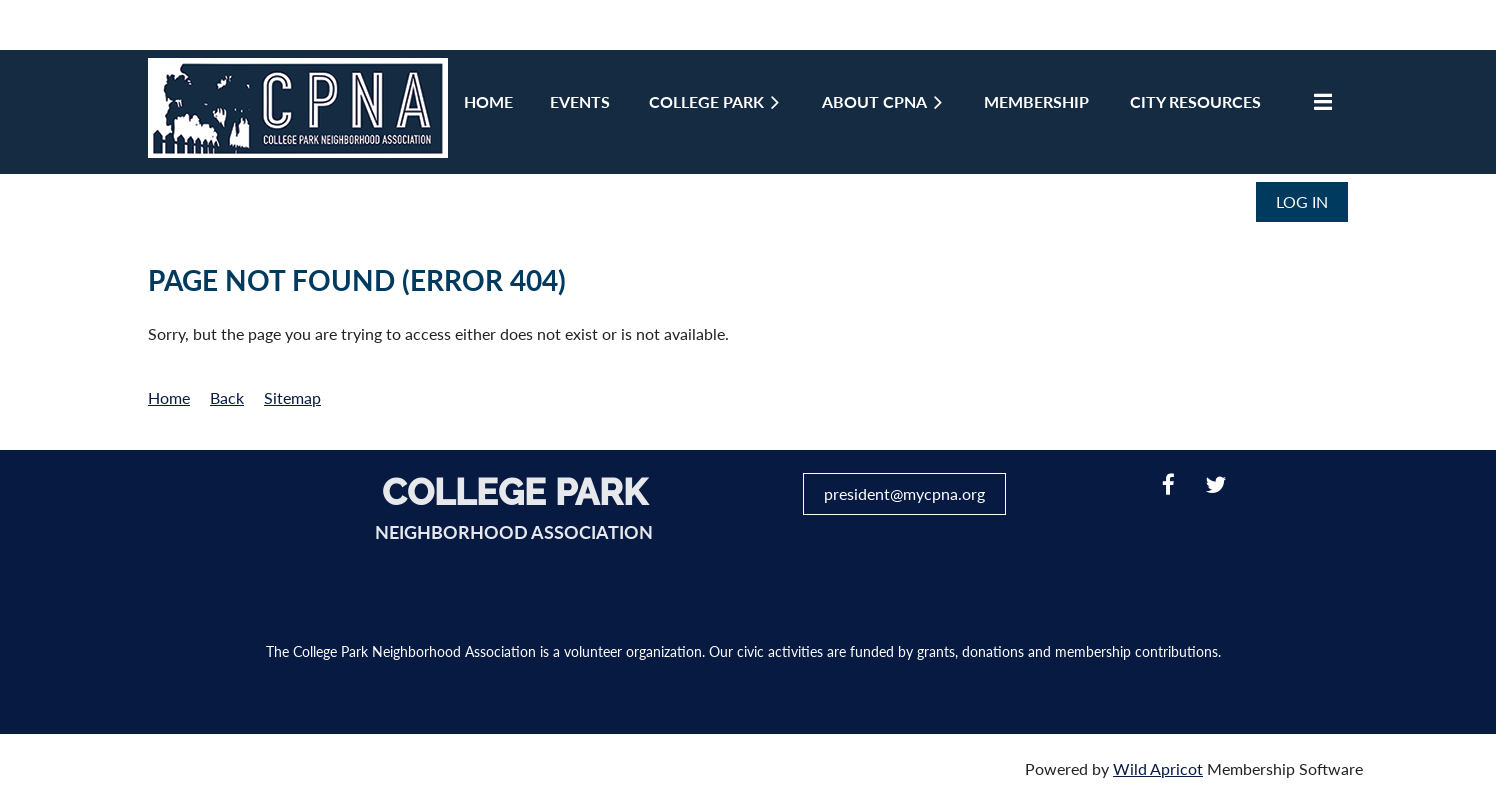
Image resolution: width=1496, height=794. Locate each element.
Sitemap (292, 397)
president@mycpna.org (904, 493)
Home (169, 397)
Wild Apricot (1158, 768)
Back (227, 397)
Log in (1302, 201)
